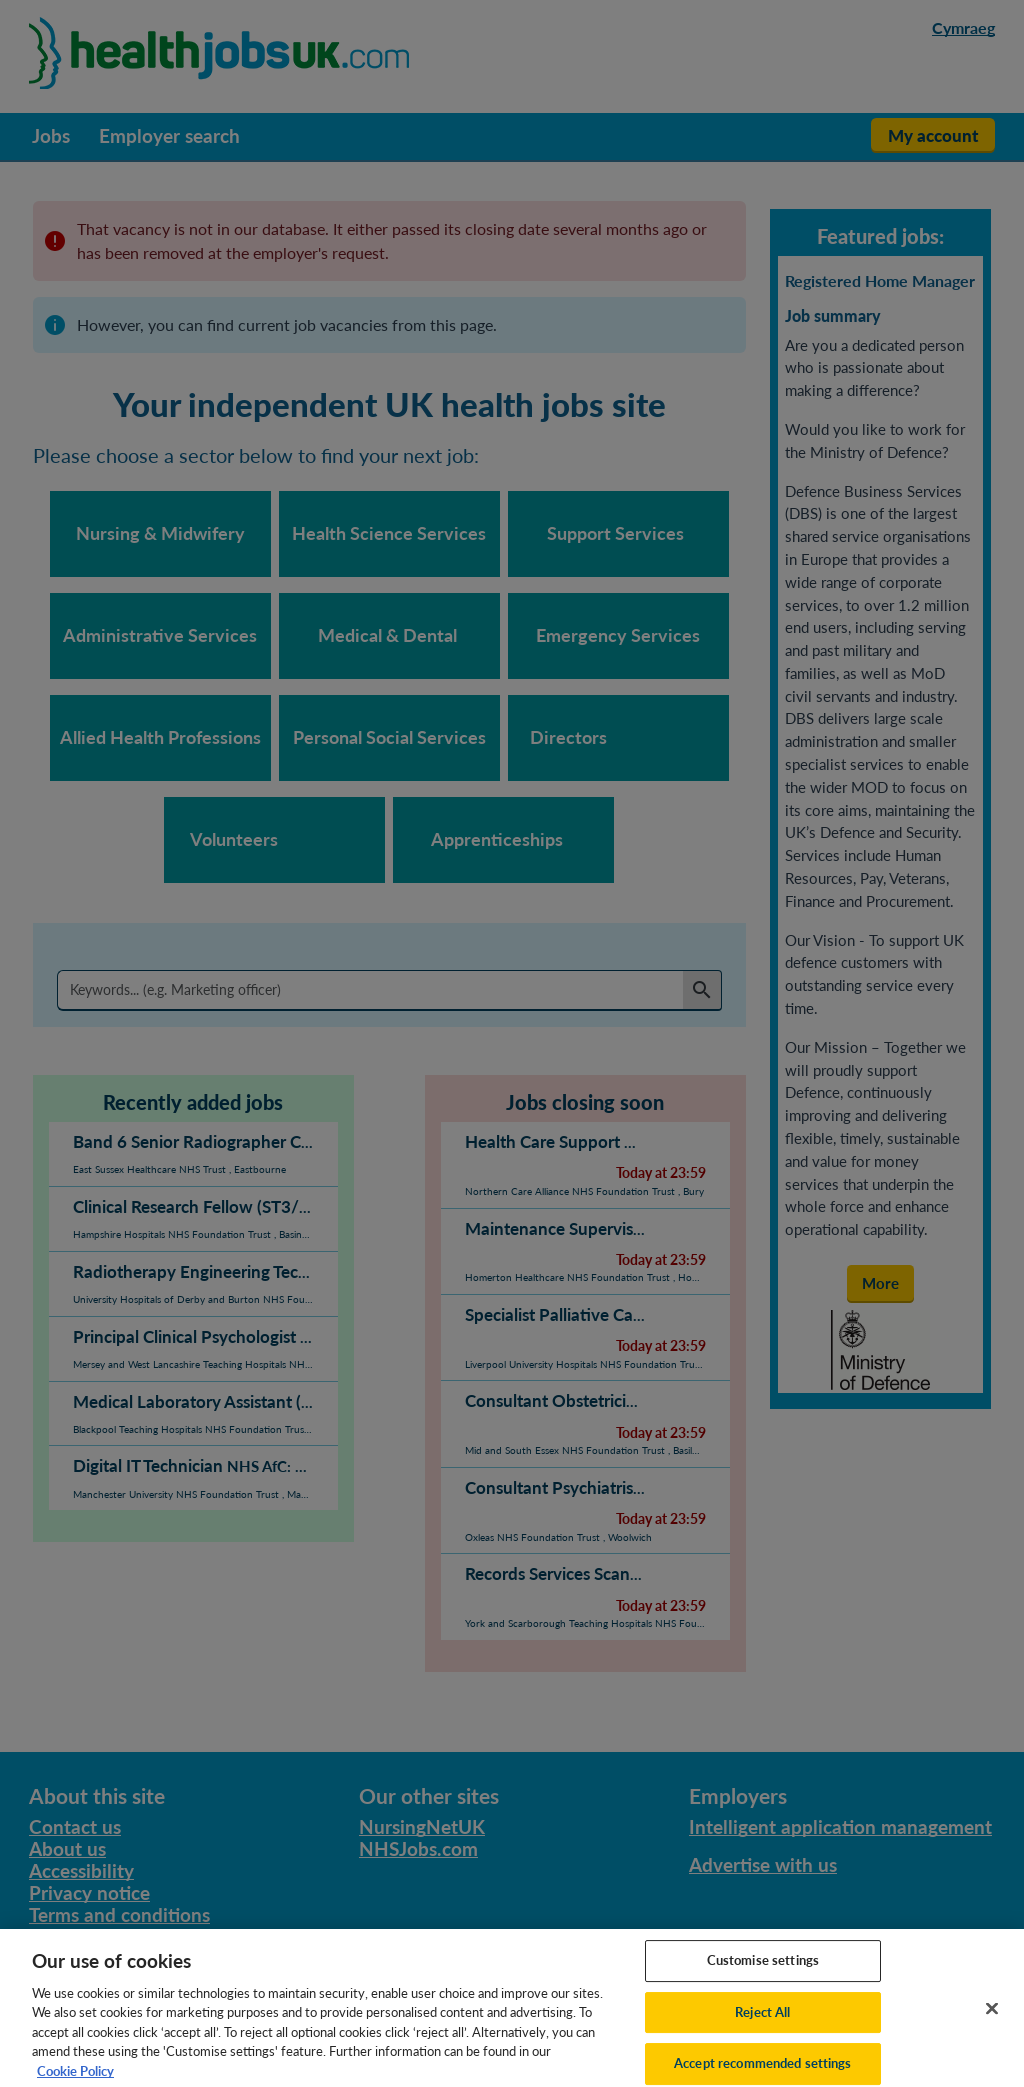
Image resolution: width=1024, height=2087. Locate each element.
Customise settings (763, 1971)
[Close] (992, 2020)
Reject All (762, 2023)
